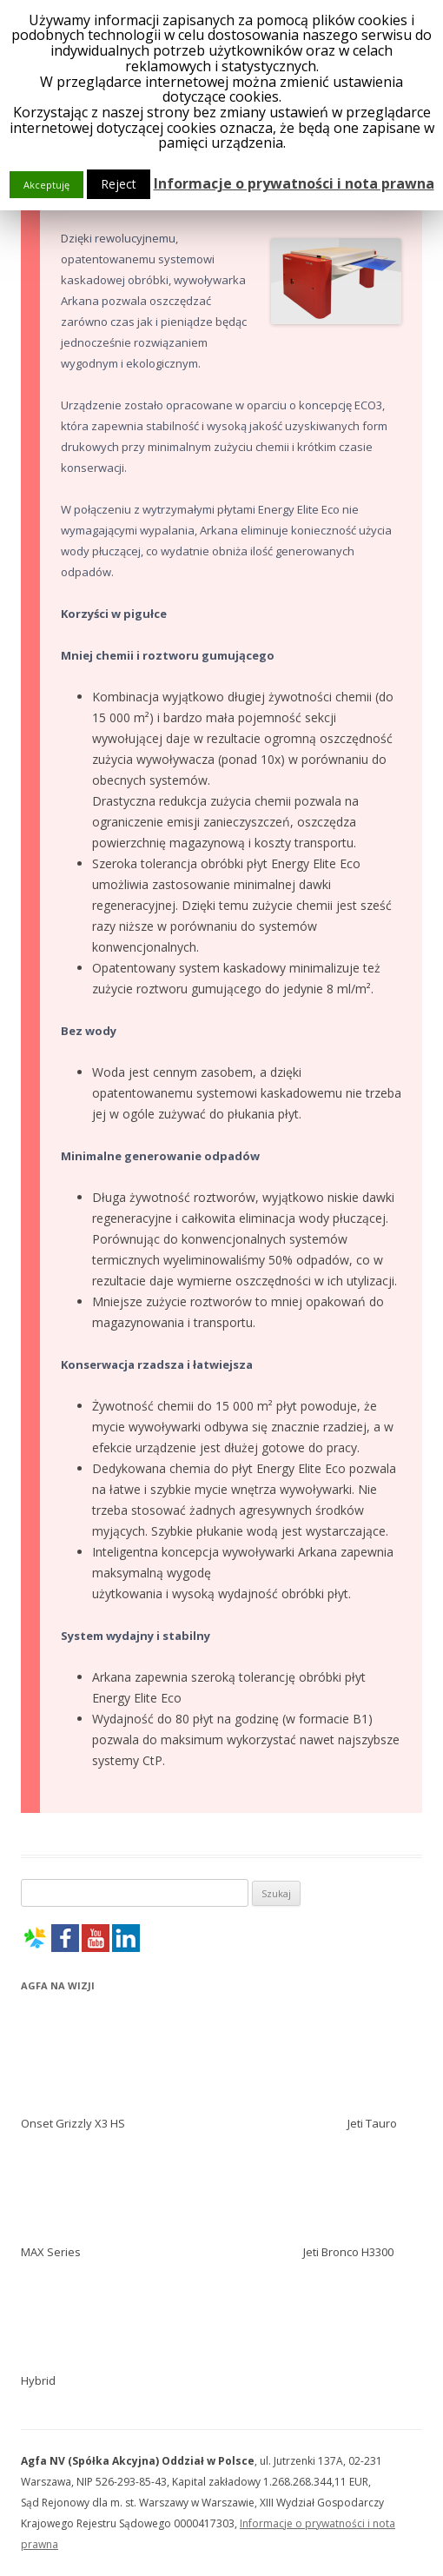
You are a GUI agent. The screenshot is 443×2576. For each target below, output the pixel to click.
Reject (118, 184)
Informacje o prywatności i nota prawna (294, 183)
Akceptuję (46, 184)
